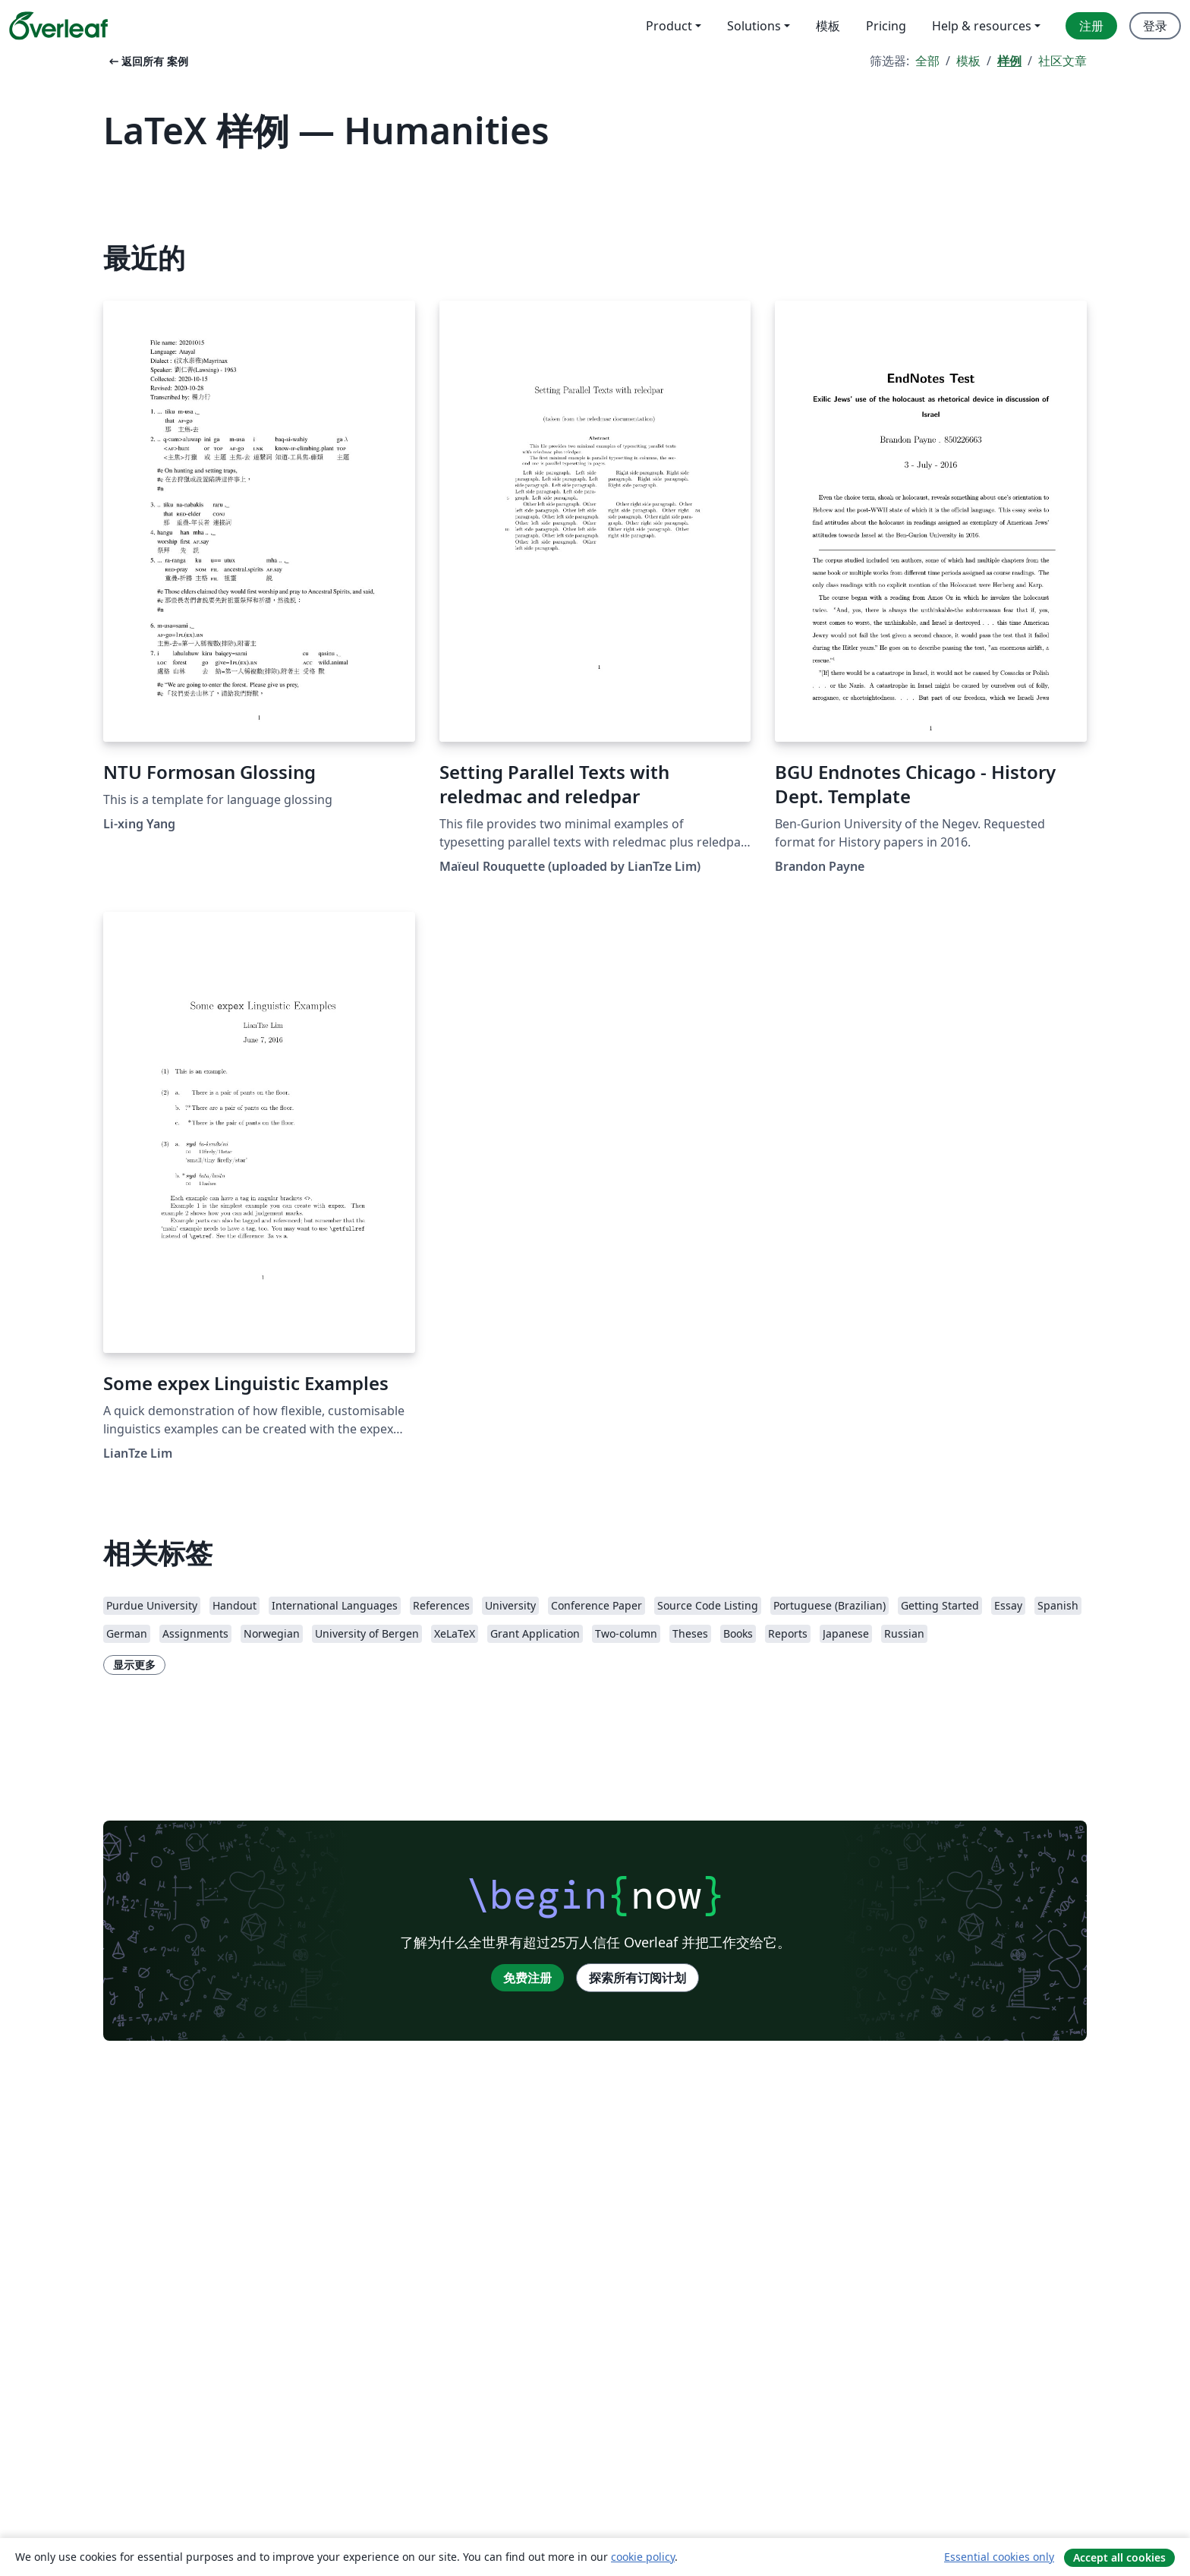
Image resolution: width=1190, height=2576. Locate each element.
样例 (1009, 60)
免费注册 (527, 1977)
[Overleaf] (58, 26)
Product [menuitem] (669, 25)
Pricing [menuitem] (886, 25)
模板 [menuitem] (828, 25)
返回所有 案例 (147, 61)
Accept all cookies (1119, 2557)
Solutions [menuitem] (754, 25)
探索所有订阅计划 (637, 1977)
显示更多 (134, 1664)
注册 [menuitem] (1091, 25)
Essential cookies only (999, 2556)
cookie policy (643, 2556)
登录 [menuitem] (1155, 25)
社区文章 (1062, 60)
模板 (968, 60)
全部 (927, 60)
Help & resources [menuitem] (981, 25)
